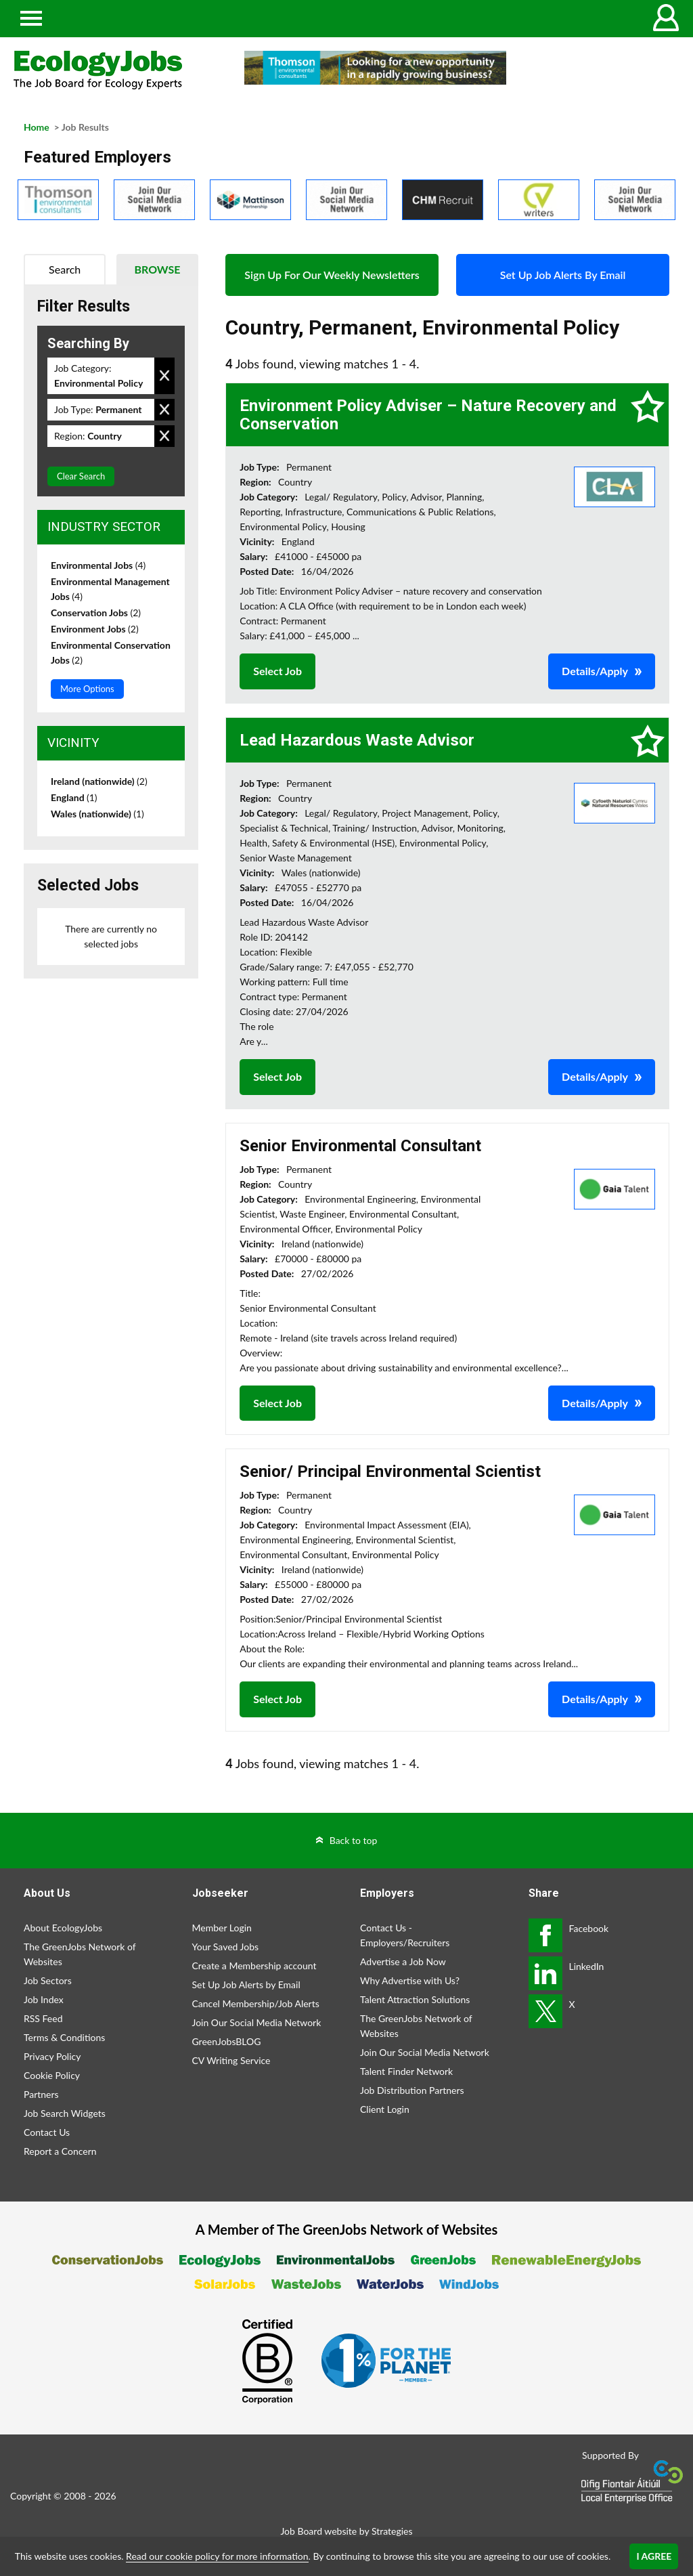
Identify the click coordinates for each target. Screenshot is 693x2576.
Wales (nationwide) (97, 813)
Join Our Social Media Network (256, 2022)
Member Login (222, 1927)
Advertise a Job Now (403, 1961)
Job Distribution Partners (412, 2090)
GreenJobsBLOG (226, 2041)
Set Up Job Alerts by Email (246, 1984)
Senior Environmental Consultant (360, 1145)
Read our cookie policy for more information (217, 2556)
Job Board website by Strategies (346, 2531)
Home (36, 127)
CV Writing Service (231, 2060)
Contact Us (47, 2132)
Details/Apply (595, 670)
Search (65, 269)
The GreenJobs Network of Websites (79, 1954)
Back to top (354, 1840)
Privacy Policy (52, 2056)
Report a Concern (60, 2151)
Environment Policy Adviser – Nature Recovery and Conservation (428, 414)
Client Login (384, 2109)
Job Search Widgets (65, 2113)
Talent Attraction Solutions (415, 1999)
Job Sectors (48, 1980)
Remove (164, 376)
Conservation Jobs (96, 612)
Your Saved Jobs (225, 1946)
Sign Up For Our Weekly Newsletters (331, 274)
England (74, 797)
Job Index (44, 1999)
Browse (158, 269)
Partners (41, 2094)
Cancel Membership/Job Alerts (255, 2003)
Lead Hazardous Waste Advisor (357, 740)
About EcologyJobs (63, 1927)
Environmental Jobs (98, 565)
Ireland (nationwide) (99, 781)
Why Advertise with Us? (410, 1980)
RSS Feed (43, 2018)
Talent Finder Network (406, 2071)
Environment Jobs (95, 629)
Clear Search (81, 476)
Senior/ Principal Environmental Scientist (390, 1471)
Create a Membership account (254, 1965)
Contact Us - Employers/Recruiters (404, 1935)
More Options (87, 688)
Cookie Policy (52, 2075)
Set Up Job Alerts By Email (563, 274)
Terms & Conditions (64, 2037)
